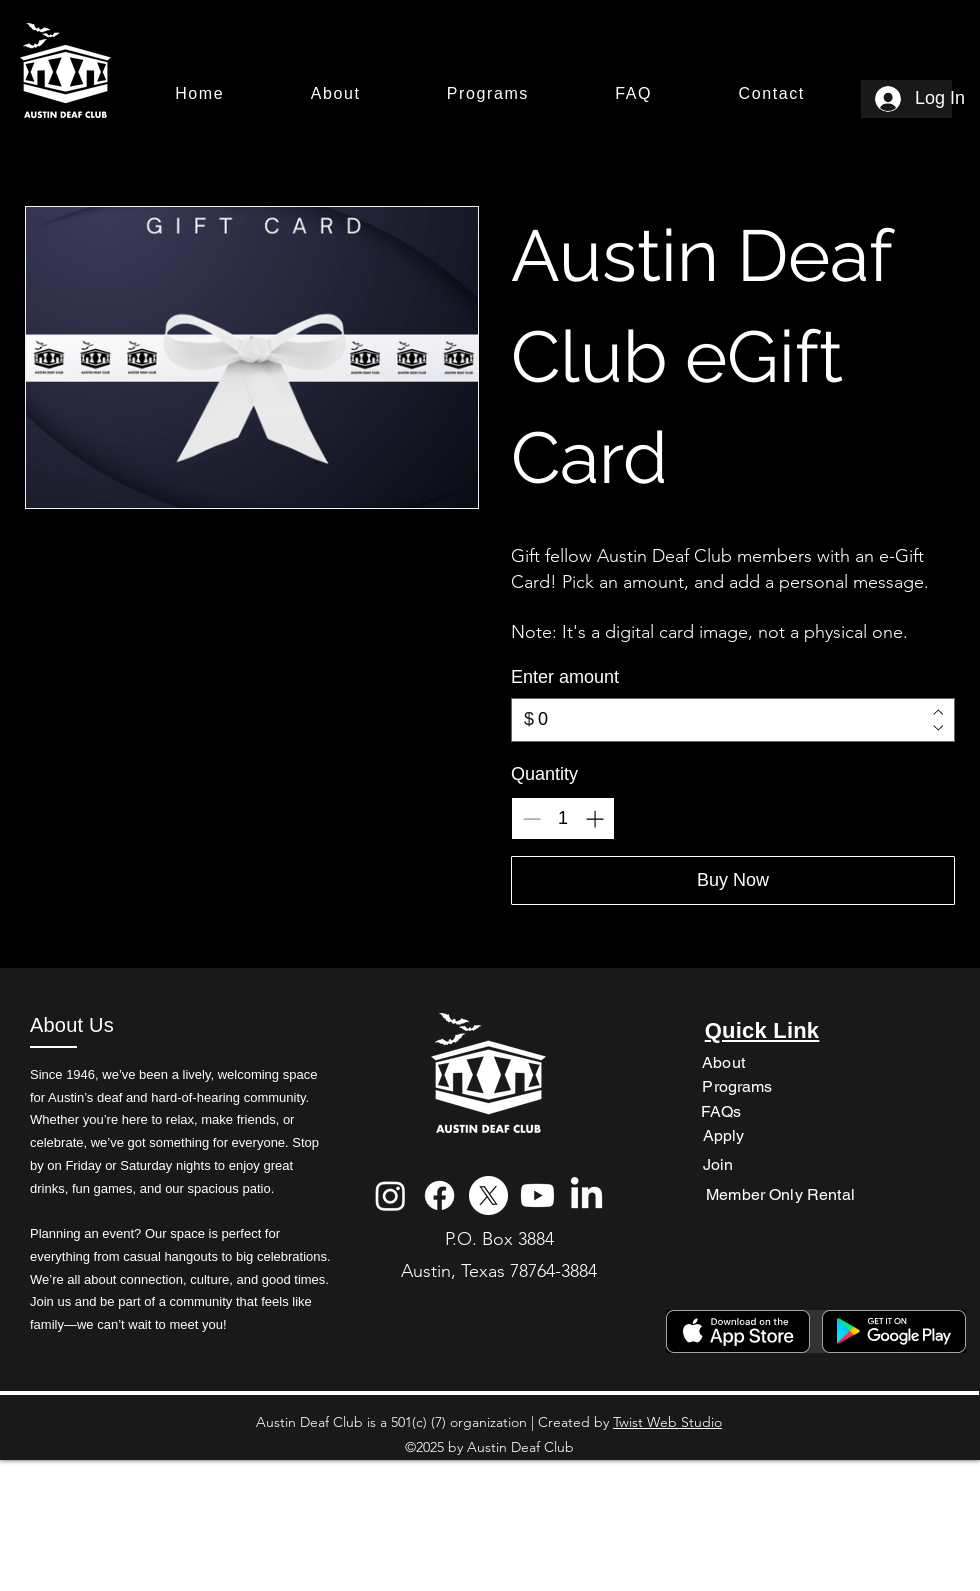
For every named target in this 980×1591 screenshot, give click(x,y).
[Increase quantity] (594, 818)
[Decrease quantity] (531, 818)
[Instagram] (390, 1195)
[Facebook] (439, 1195)
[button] (335, 95)
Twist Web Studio (667, 1422)
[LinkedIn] (586, 1195)
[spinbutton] (563, 818)
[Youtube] (537, 1195)
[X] (488, 1195)
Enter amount (565, 677)
